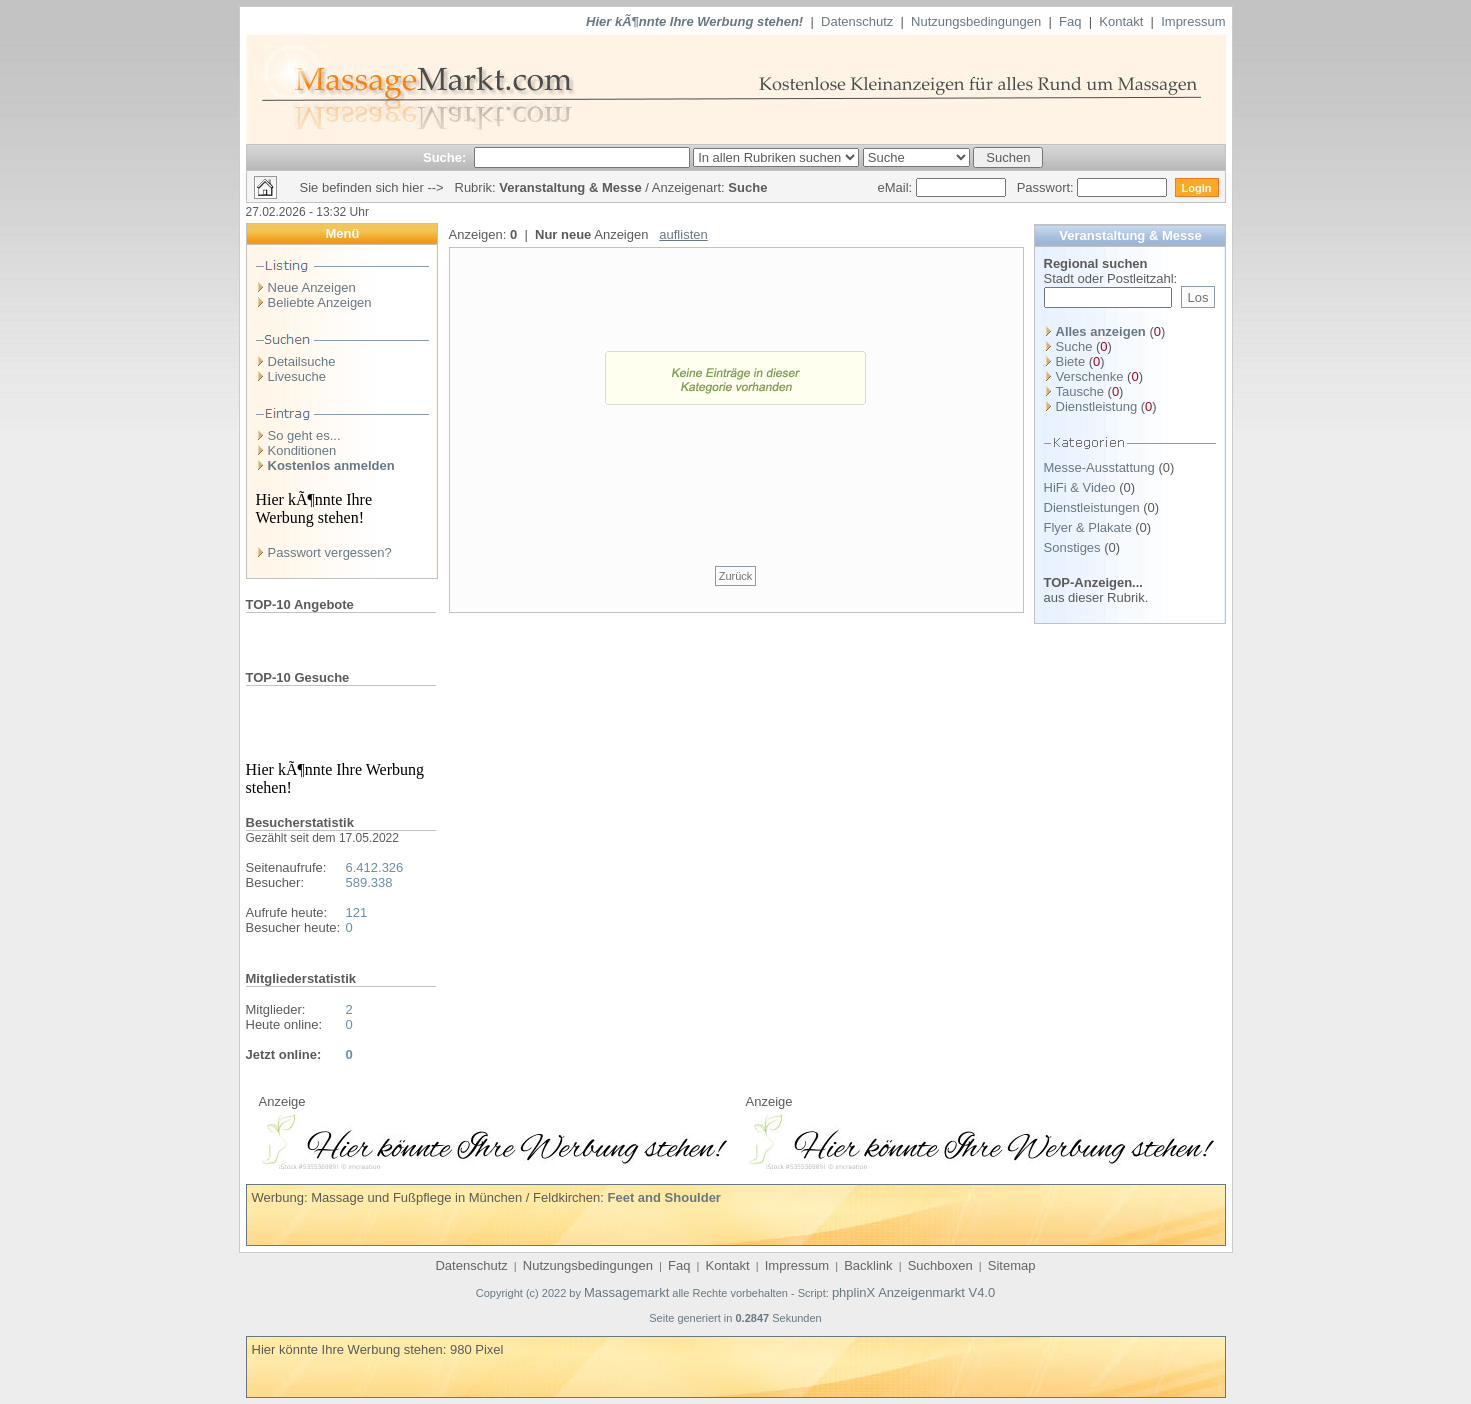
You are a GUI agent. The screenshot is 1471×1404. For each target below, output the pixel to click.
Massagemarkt (626, 1292)
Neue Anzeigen (312, 287)
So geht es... (304, 435)
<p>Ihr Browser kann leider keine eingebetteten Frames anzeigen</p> (493, 1139)
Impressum (1193, 21)
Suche (1074, 346)
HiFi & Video (1080, 487)
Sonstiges (1072, 547)
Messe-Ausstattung (1099, 467)
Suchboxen (940, 1265)
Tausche (1080, 391)
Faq (1070, 21)
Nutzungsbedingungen (976, 21)
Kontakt (1121, 21)
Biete (1071, 361)
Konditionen (302, 450)
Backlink (868, 1265)
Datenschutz (857, 21)
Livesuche (297, 376)
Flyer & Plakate (1088, 527)
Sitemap (1012, 1265)
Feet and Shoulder (664, 1197)
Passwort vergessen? (330, 552)
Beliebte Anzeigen (320, 302)
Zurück (736, 576)
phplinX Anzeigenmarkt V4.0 (913, 1292)
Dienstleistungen (1092, 507)
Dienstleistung (1097, 406)
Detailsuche (302, 361)
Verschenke (1090, 376)
